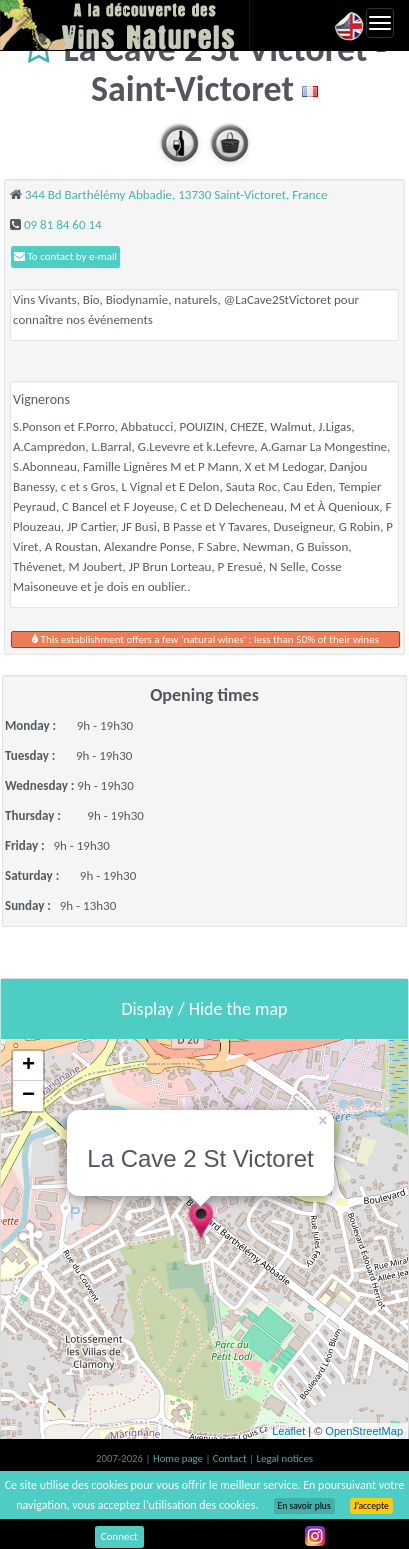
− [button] (28, 1096)
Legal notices (285, 1458)
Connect (119, 1536)
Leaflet (288, 1431)
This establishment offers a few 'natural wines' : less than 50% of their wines (205, 639)
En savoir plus (304, 1506)
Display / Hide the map (204, 1009)
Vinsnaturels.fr (125, 25)
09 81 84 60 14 (63, 224)
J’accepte (371, 1506)
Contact (231, 1458)
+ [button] (28, 1066)
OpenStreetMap (364, 1431)
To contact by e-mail (65, 256)
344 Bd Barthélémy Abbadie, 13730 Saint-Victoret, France (176, 194)
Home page (179, 1458)
